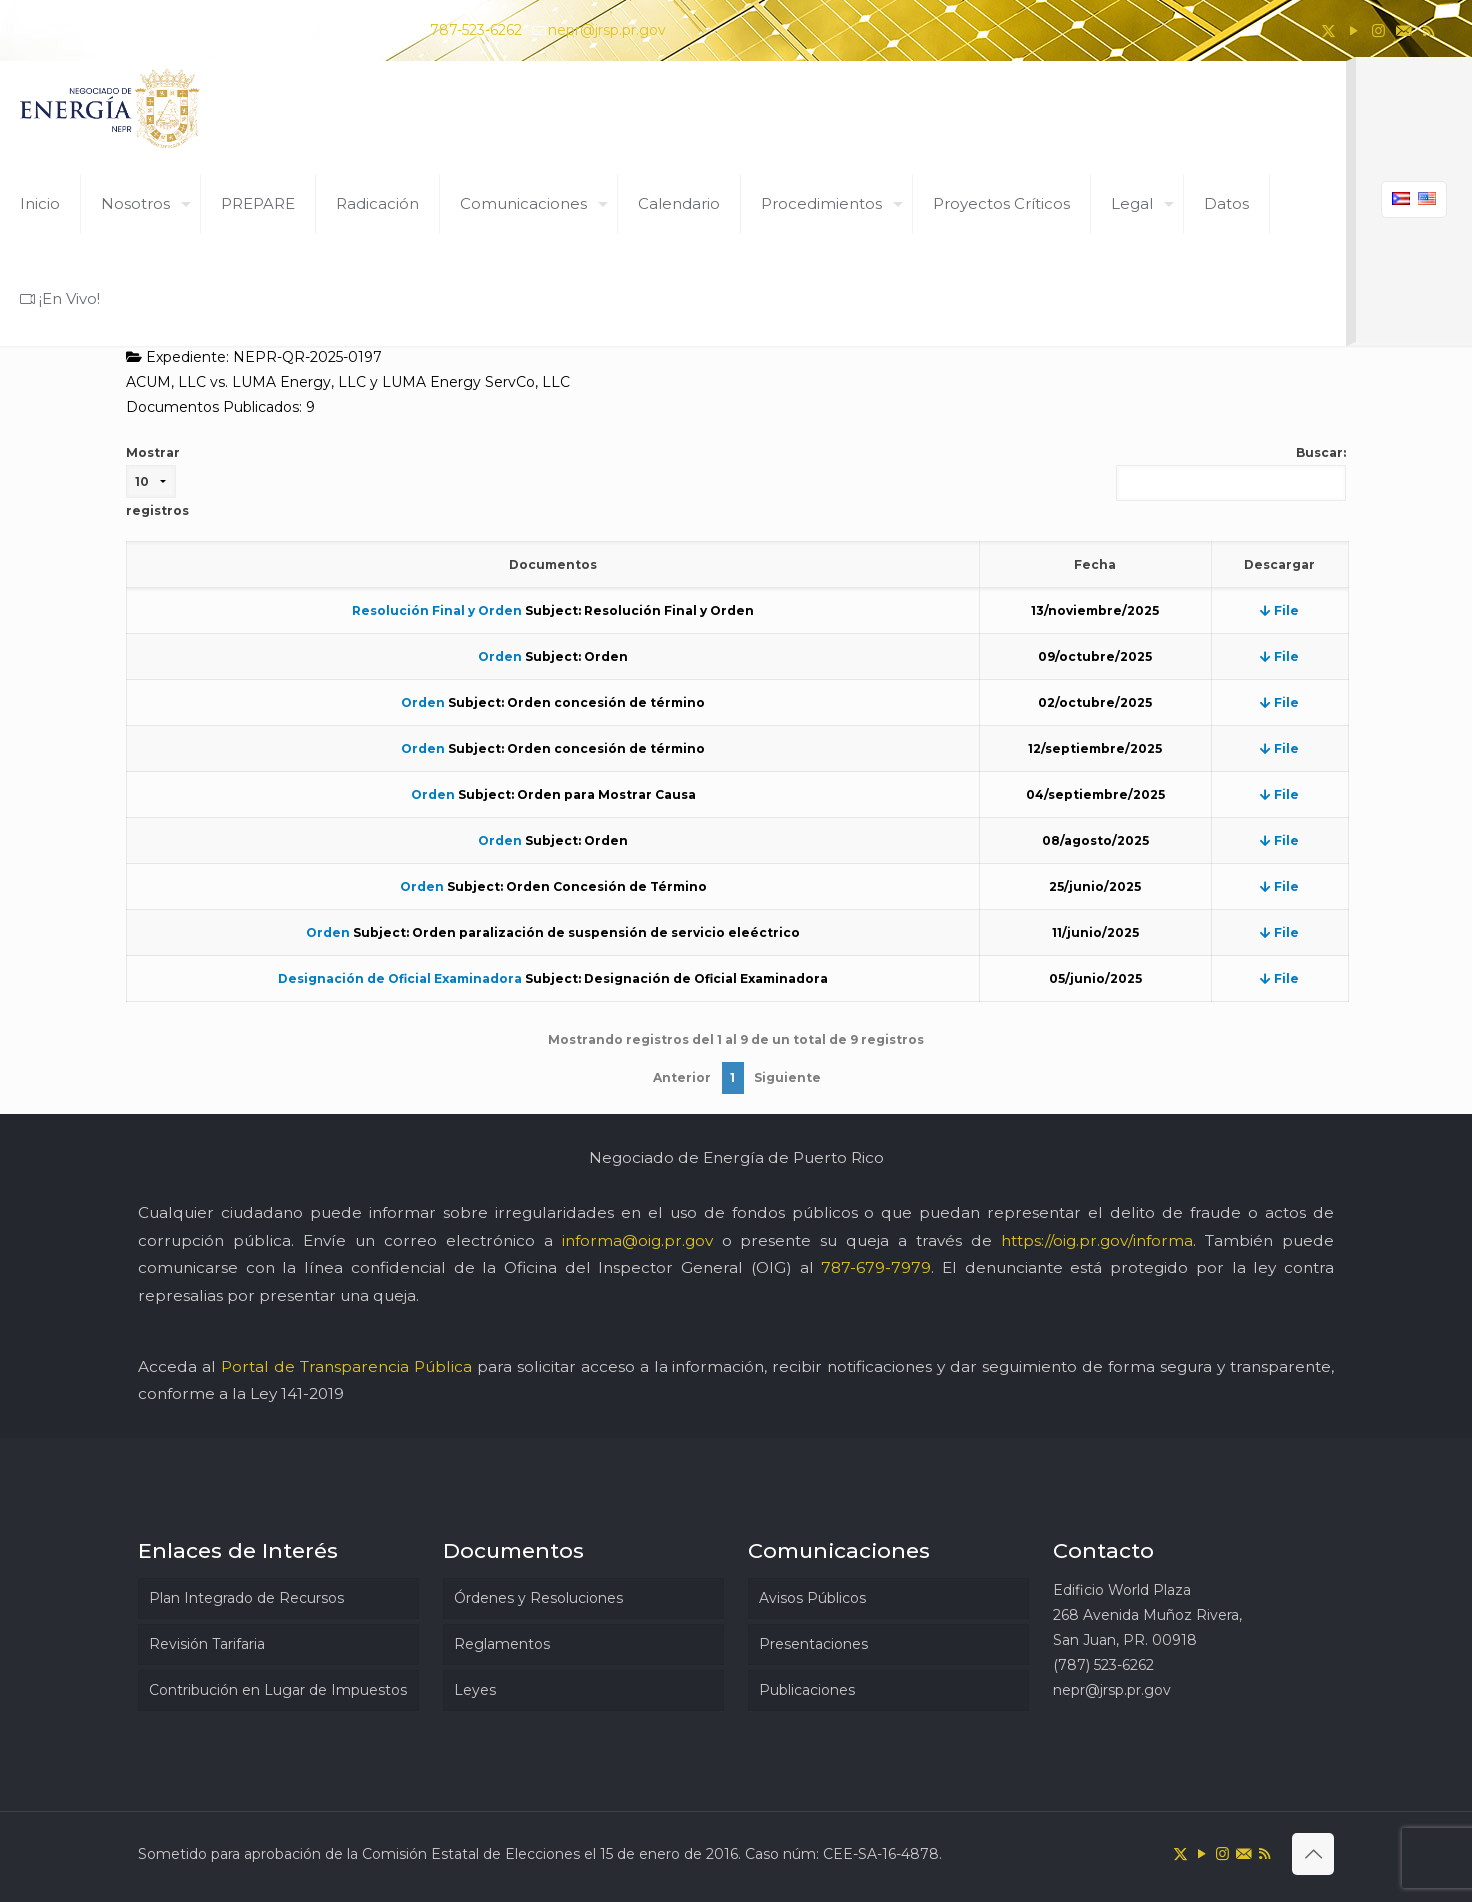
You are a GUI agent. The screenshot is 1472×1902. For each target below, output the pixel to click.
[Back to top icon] (1313, 1854)
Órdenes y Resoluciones (538, 1598)
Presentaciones (813, 1644)
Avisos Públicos (812, 1598)
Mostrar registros (157, 481)
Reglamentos (502, 1644)
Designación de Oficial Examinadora (400, 978)
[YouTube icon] (1353, 30)
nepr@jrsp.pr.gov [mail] (607, 30)
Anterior (682, 1077)
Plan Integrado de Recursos (246, 1598)
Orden (500, 656)
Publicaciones (807, 1690)
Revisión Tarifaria (207, 1644)
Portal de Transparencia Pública (346, 1366)
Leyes (475, 1690)
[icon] (1403, 30)
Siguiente (787, 1077)
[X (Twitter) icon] (1328, 30)
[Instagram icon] (1378, 30)
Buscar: (1231, 473)
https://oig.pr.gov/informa (1097, 1240)
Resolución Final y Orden (437, 610)
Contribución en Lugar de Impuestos (278, 1690)
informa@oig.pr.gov (637, 1240)
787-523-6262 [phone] (476, 30)
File (1279, 610)
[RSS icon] (1428, 30)
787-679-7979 (876, 1267)
